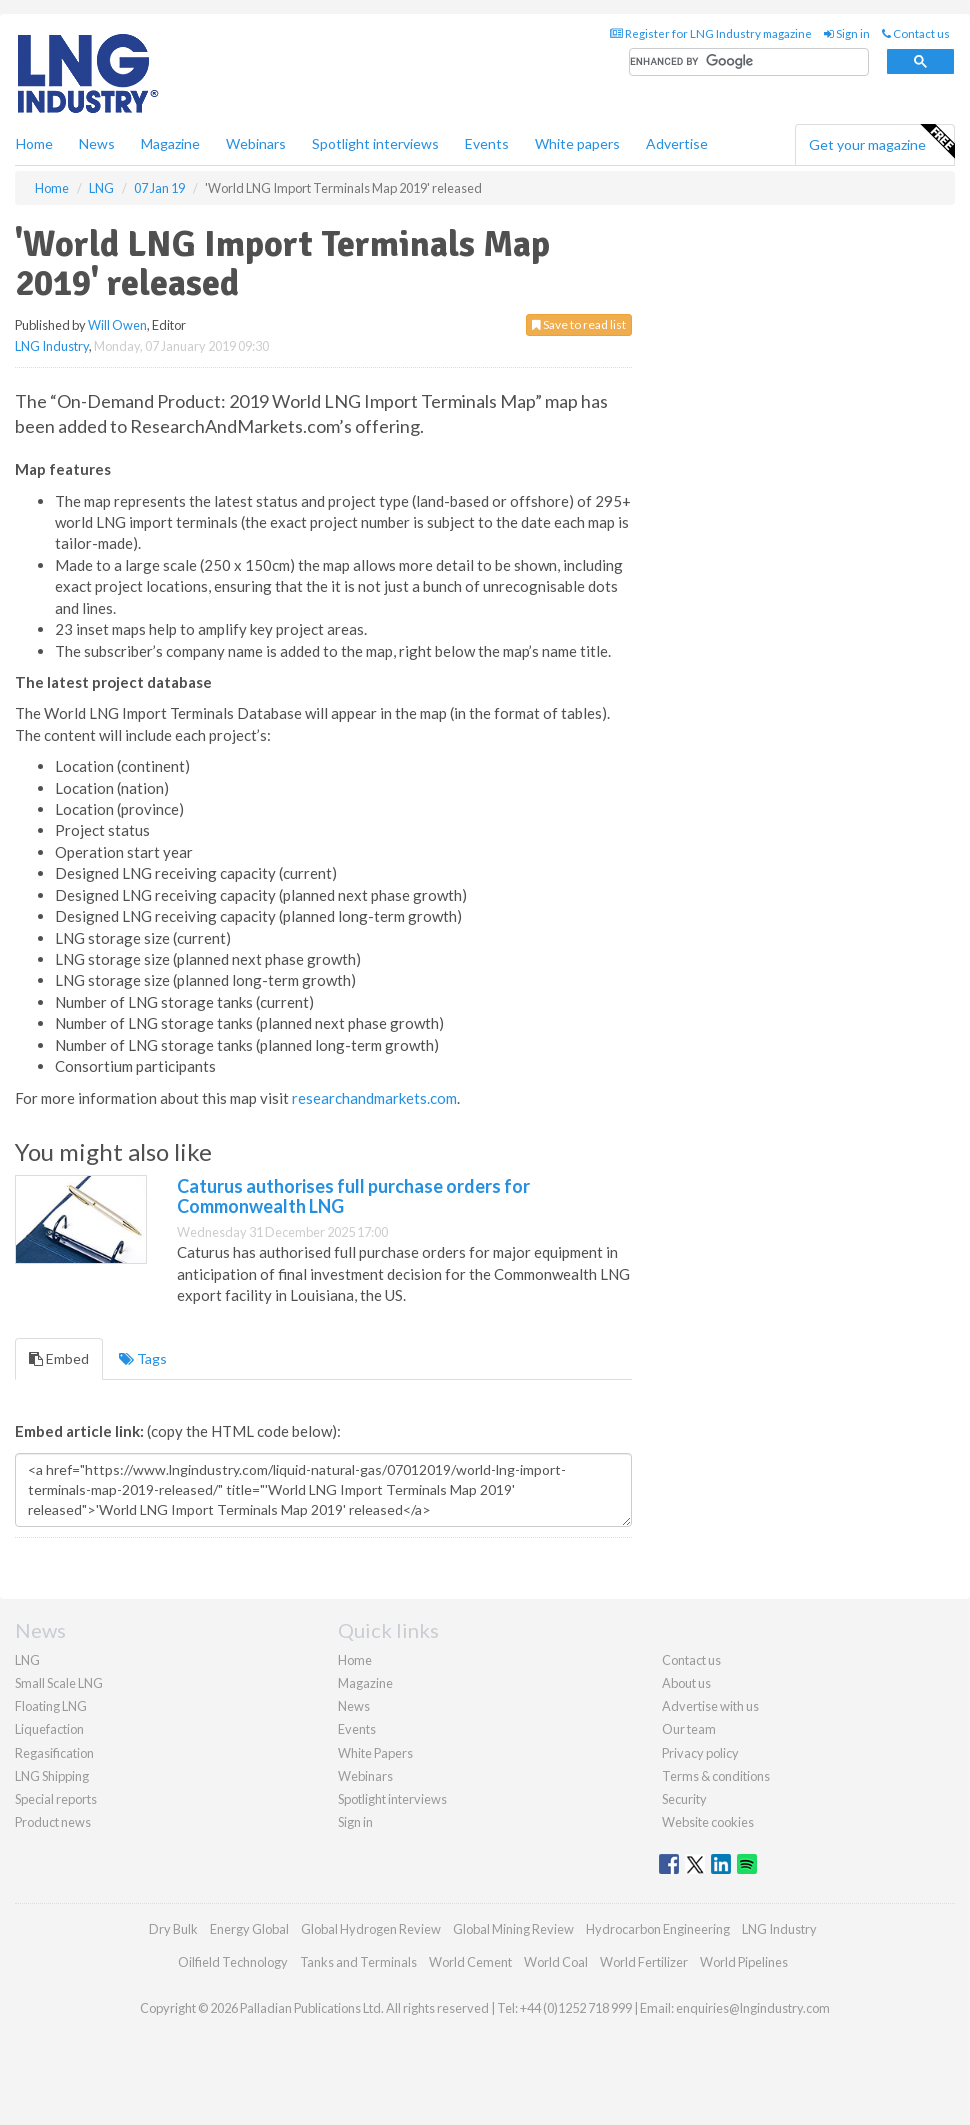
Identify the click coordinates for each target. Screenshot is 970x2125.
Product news (53, 1822)
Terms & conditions (716, 1776)
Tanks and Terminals (358, 1962)
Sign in (847, 33)
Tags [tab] (143, 1358)
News (354, 1706)
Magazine (170, 143)
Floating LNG (51, 1706)
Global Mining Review (513, 1929)
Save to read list (579, 324)
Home (34, 143)
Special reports (56, 1799)
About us (686, 1683)
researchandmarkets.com (374, 1098)
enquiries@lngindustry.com (753, 2008)
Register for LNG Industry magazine (711, 33)
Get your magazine (881, 142)
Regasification (54, 1753)
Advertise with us (710, 1706)
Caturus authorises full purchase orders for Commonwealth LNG (353, 1196)
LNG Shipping (52, 1776)
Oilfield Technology (233, 1962)
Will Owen (117, 325)
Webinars (256, 143)
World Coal (556, 1962)
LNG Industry (52, 346)
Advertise (677, 143)
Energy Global (249, 1929)
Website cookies (708, 1822)
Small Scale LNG (59, 1683)
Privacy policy (700, 1753)
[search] (749, 62)
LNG (27, 1660)
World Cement (470, 1962)
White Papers (375, 1753)
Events (487, 143)
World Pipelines (744, 1962)
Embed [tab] (59, 1358)
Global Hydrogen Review (371, 1929)
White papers (577, 143)
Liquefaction (49, 1729)
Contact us (916, 33)
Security (684, 1799)
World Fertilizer (644, 1962)
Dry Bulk (173, 1929)
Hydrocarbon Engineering (658, 1929)
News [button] (97, 143)
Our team (689, 1729)
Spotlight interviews (375, 143)
